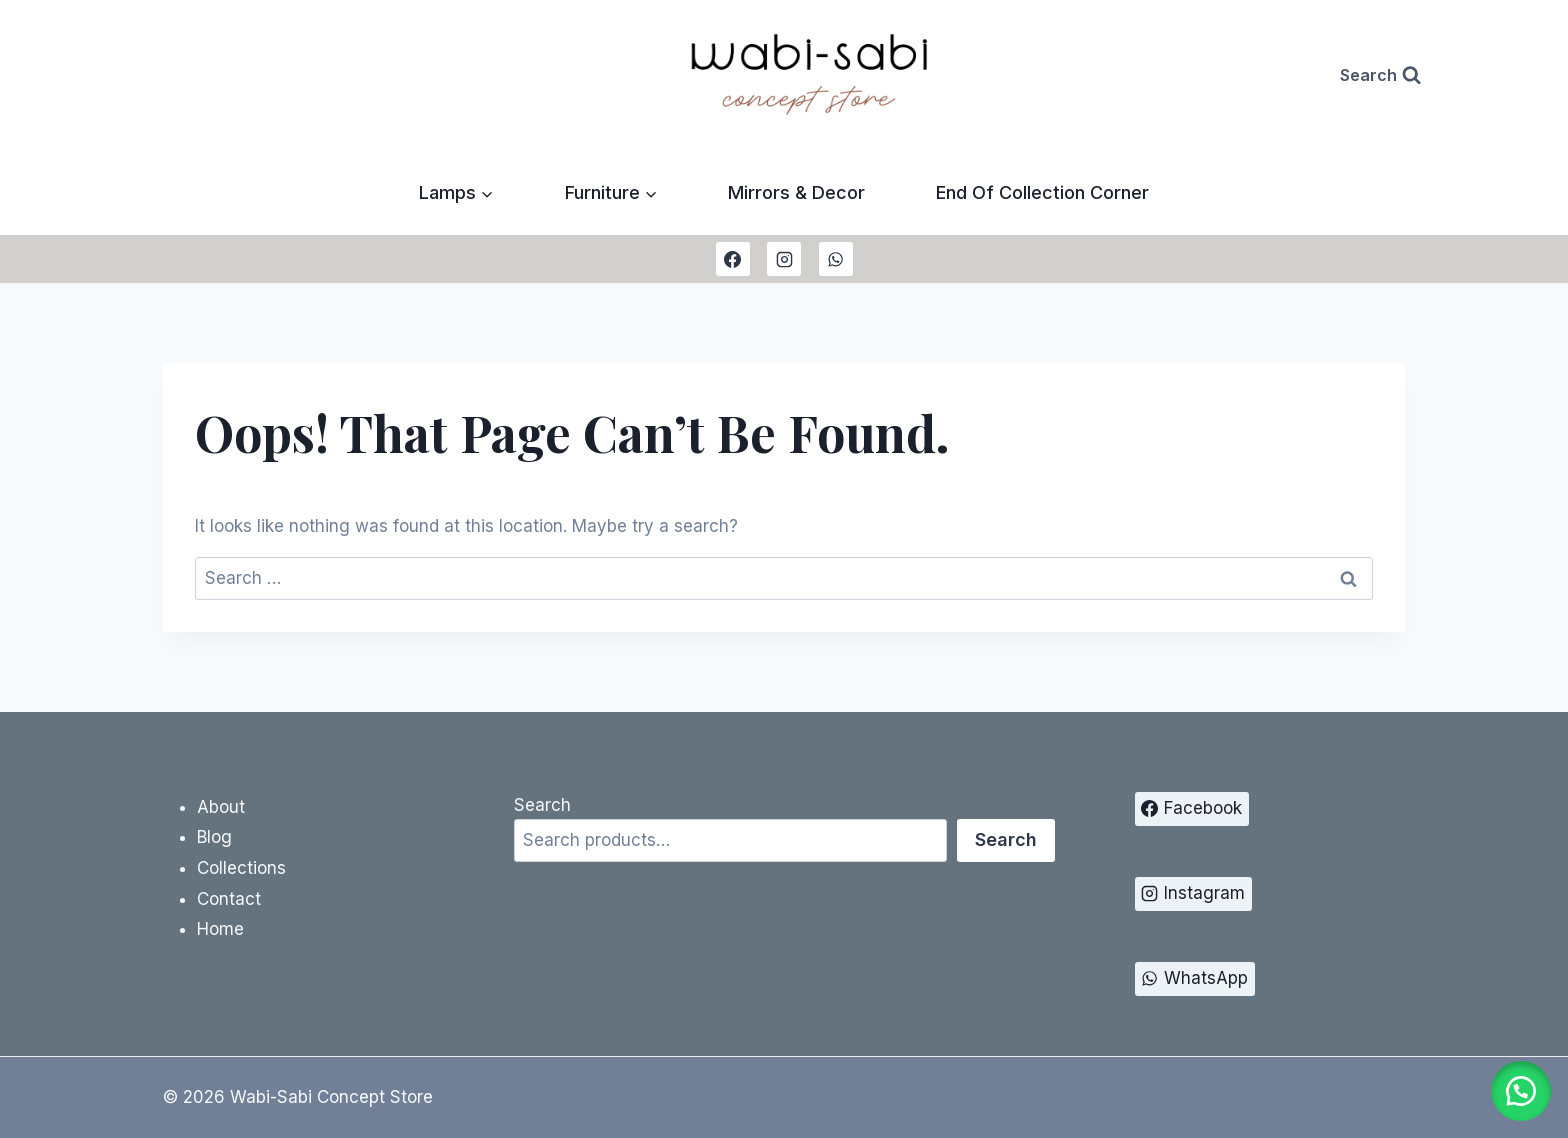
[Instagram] (784, 259)
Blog (214, 837)
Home (220, 929)
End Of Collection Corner (1042, 192)
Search (542, 805)
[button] (1518, 1088)
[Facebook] (733, 259)
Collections (241, 868)
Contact (229, 899)
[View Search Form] (1380, 75)
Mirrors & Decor (796, 192)
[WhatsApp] (836, 259)
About (221, 807)
